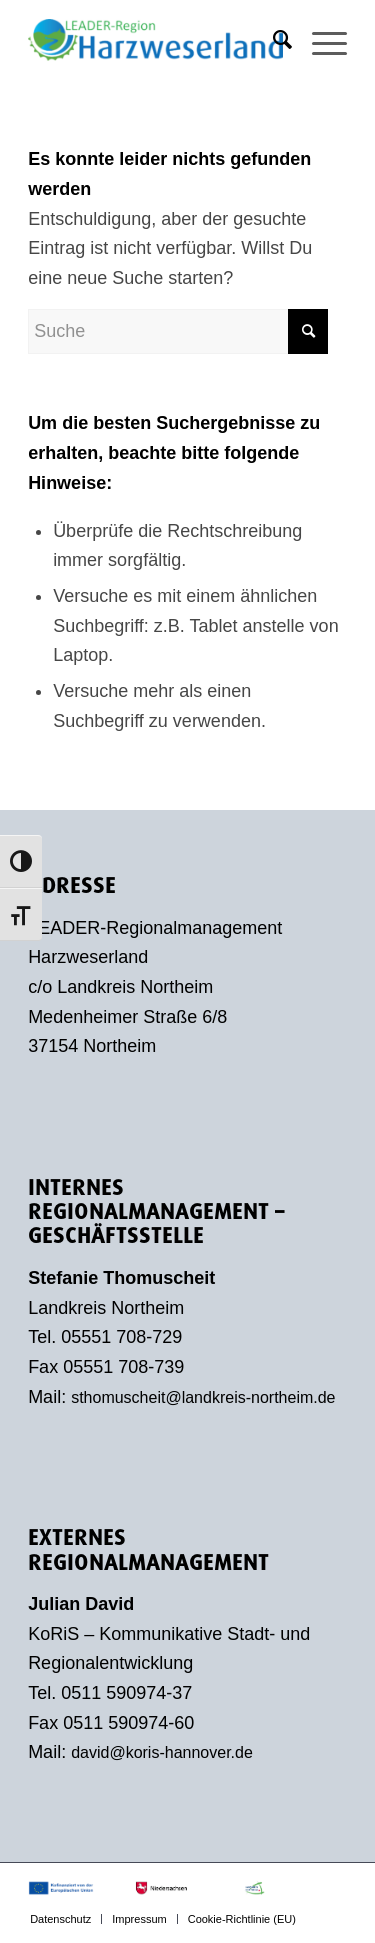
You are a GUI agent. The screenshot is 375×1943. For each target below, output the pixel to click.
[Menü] (319, 40)
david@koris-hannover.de (162, 1752)
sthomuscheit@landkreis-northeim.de (203, 1397)
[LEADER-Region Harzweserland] (155, 40)
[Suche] (272, 40)
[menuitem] (272, 40)
